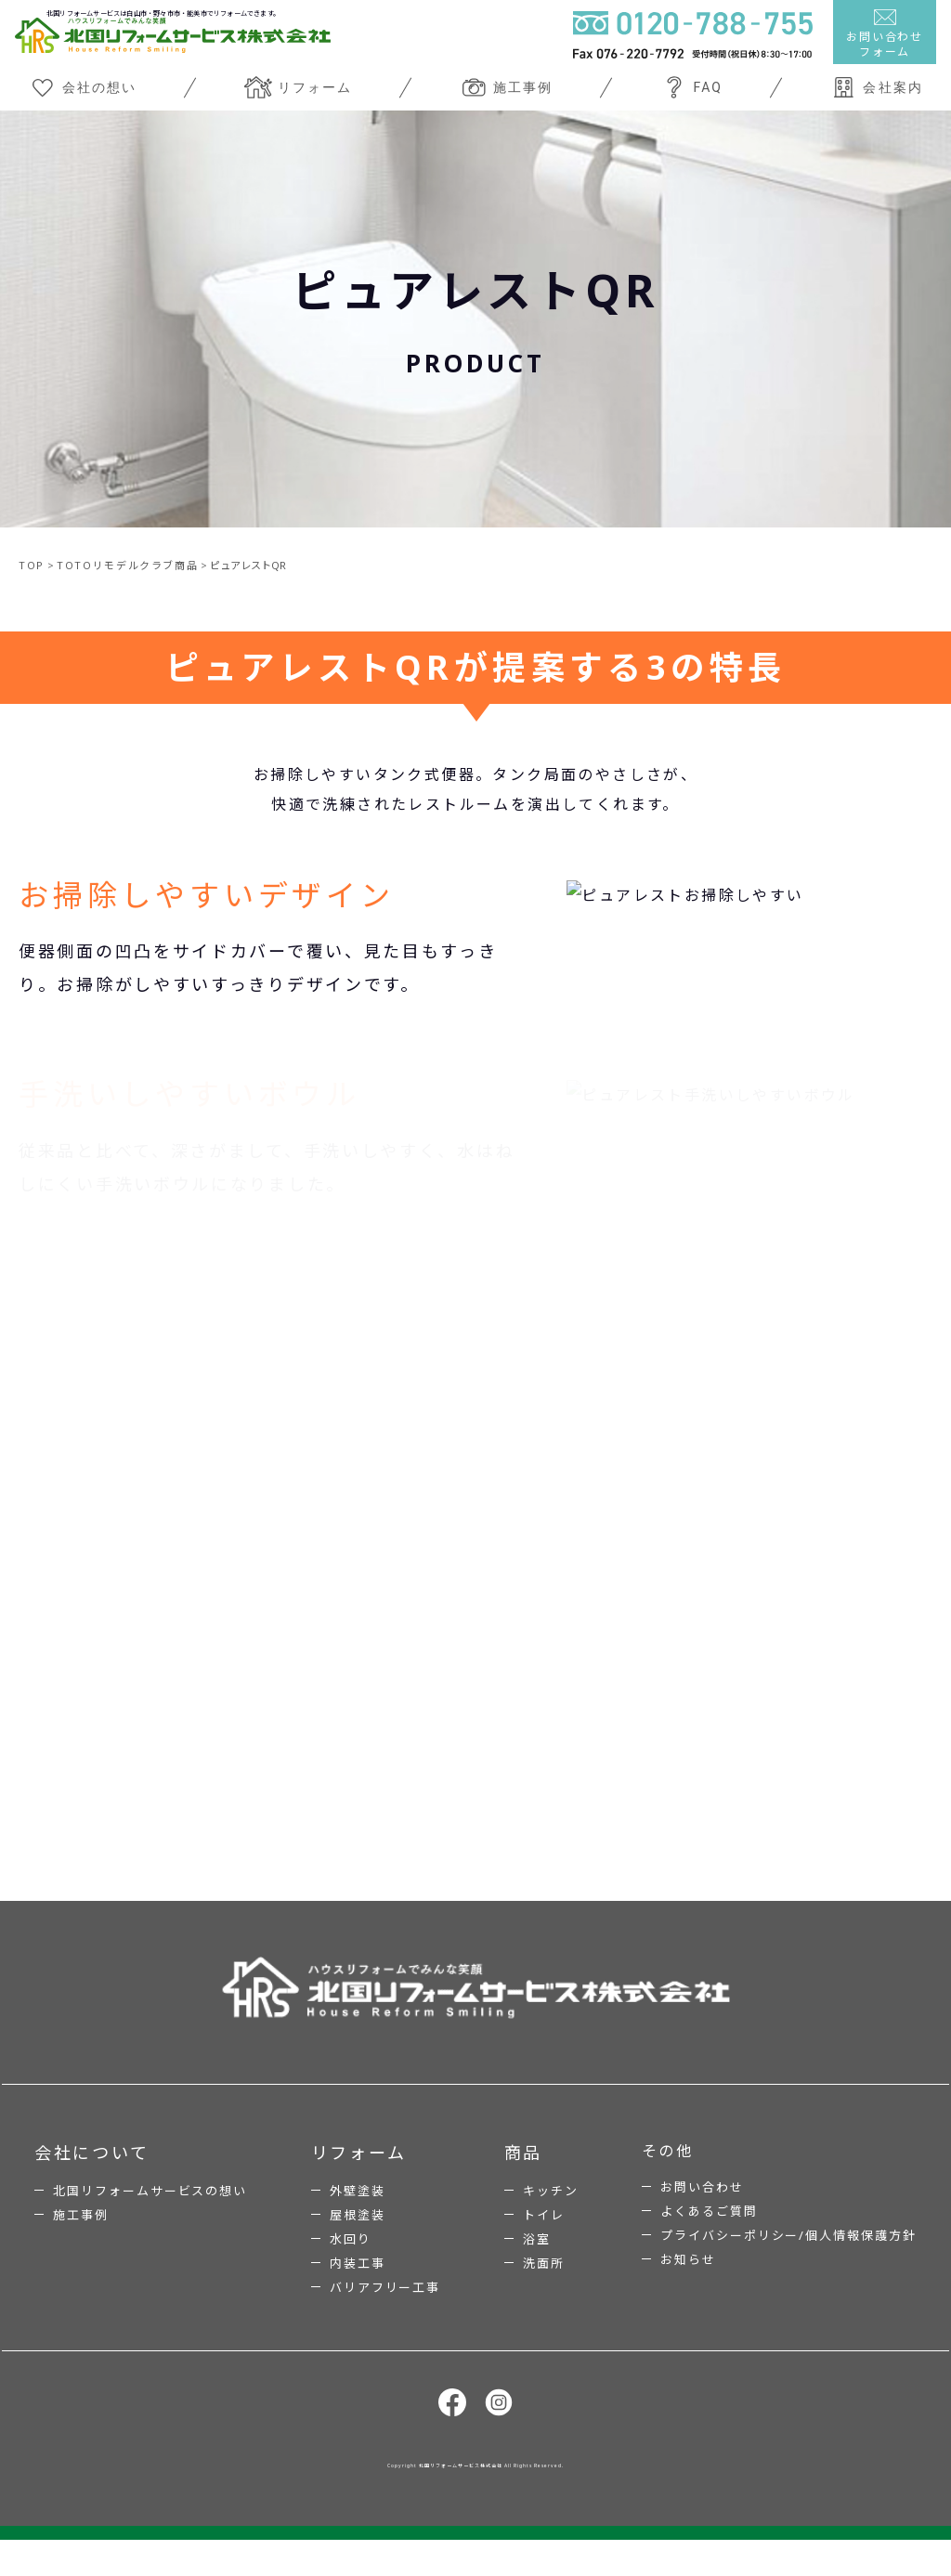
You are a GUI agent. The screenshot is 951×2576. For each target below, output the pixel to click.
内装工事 (357, 2284)
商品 (523, 2174)
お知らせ (688, 2280)
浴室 (537, 2260)
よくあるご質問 (709, 2232)
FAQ (691, 87)
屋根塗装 (357, 2236)
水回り (350, 2260)
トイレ (544, 2236)
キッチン (551, 2212)
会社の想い (82, 87)
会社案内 (875, 87)
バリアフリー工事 (385, 2308)
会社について (91, 2174)
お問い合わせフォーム (884, 34)
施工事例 (506, 87)
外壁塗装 (357, 2212)
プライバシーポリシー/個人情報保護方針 (788, 2256)
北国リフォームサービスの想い (150, 2212)
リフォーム (298, 87)
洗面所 (544, 2284)
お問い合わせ (702, 2208)
